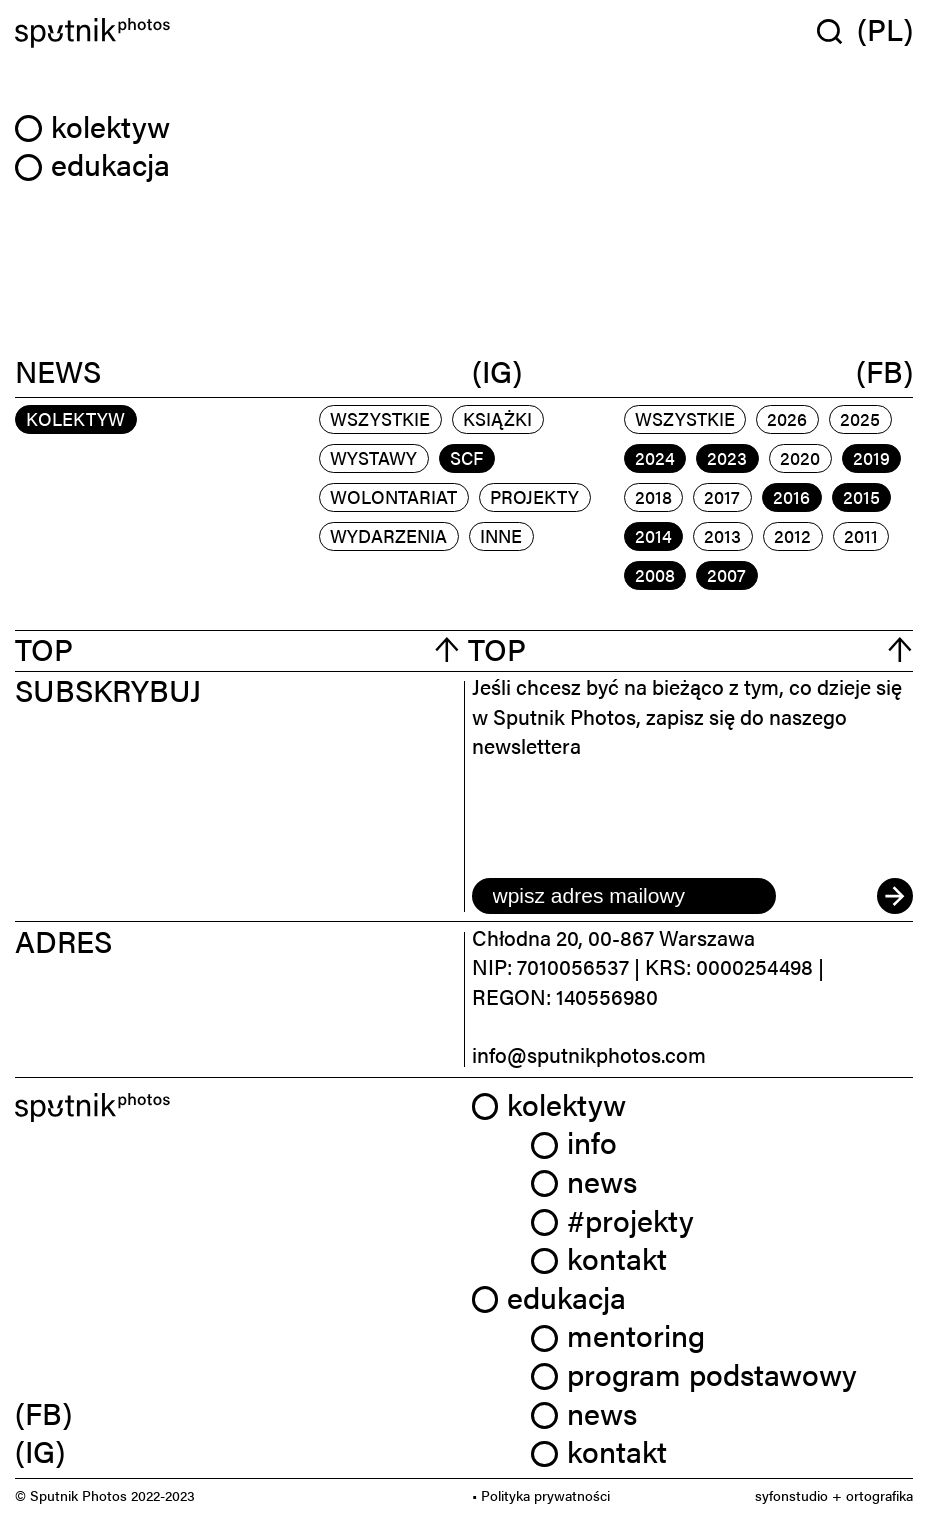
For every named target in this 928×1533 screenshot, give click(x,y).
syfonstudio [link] (791, 1495)
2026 (787, 418)
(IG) (497, 372)
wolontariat (393, 496)
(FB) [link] (43, 1413)
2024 (655, 457)
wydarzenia (388, 535)
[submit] (895, 896)
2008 (655, 574)
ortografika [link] (879, 1495)
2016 (791, 496)
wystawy (373, 457)
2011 (861, 535)
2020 (800, 457)
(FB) (884, 372)
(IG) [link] (40, 1451)
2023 (727, 457)
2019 (871, 457)
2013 (722, 535)
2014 (653, 535)
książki (497, 418)
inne (501, 535)
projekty (534, 496)
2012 (792, 535)
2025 (860, 418)
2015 (861, 496)
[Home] (236, 33)
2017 (722, 496)
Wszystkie (380, 418)
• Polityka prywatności (541, 1495)
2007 (726, 574)
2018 (653, 496)
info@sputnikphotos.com (589, 1054)
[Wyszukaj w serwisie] (837, 31)
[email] (624, 896)
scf (466, 457)
